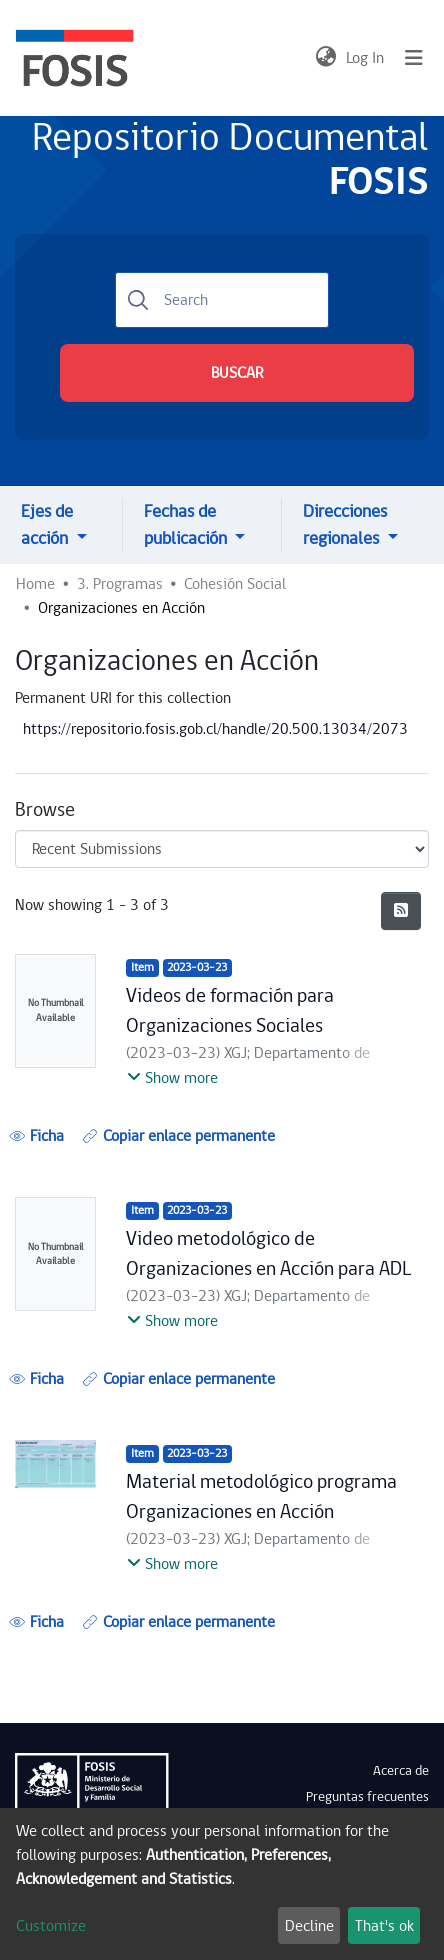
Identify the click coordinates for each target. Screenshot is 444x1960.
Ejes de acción (47, 525)
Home (35, 584)
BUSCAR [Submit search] (237, 373)
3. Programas (120, 584)
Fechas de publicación (187, 525)
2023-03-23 (197, 967)
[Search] (222, 300)
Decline (309, 1926)
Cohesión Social (235, 584)
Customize (51, 1926)
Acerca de (401, 1771)
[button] (325, 58)
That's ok (384, 1926)
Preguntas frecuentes (367, 1797)
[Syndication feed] (401, 911)
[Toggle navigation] (414, 58)
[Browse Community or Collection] (222, 849)
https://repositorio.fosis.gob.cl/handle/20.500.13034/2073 (215, 729)
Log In (366, 58)
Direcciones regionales (345, 525)
